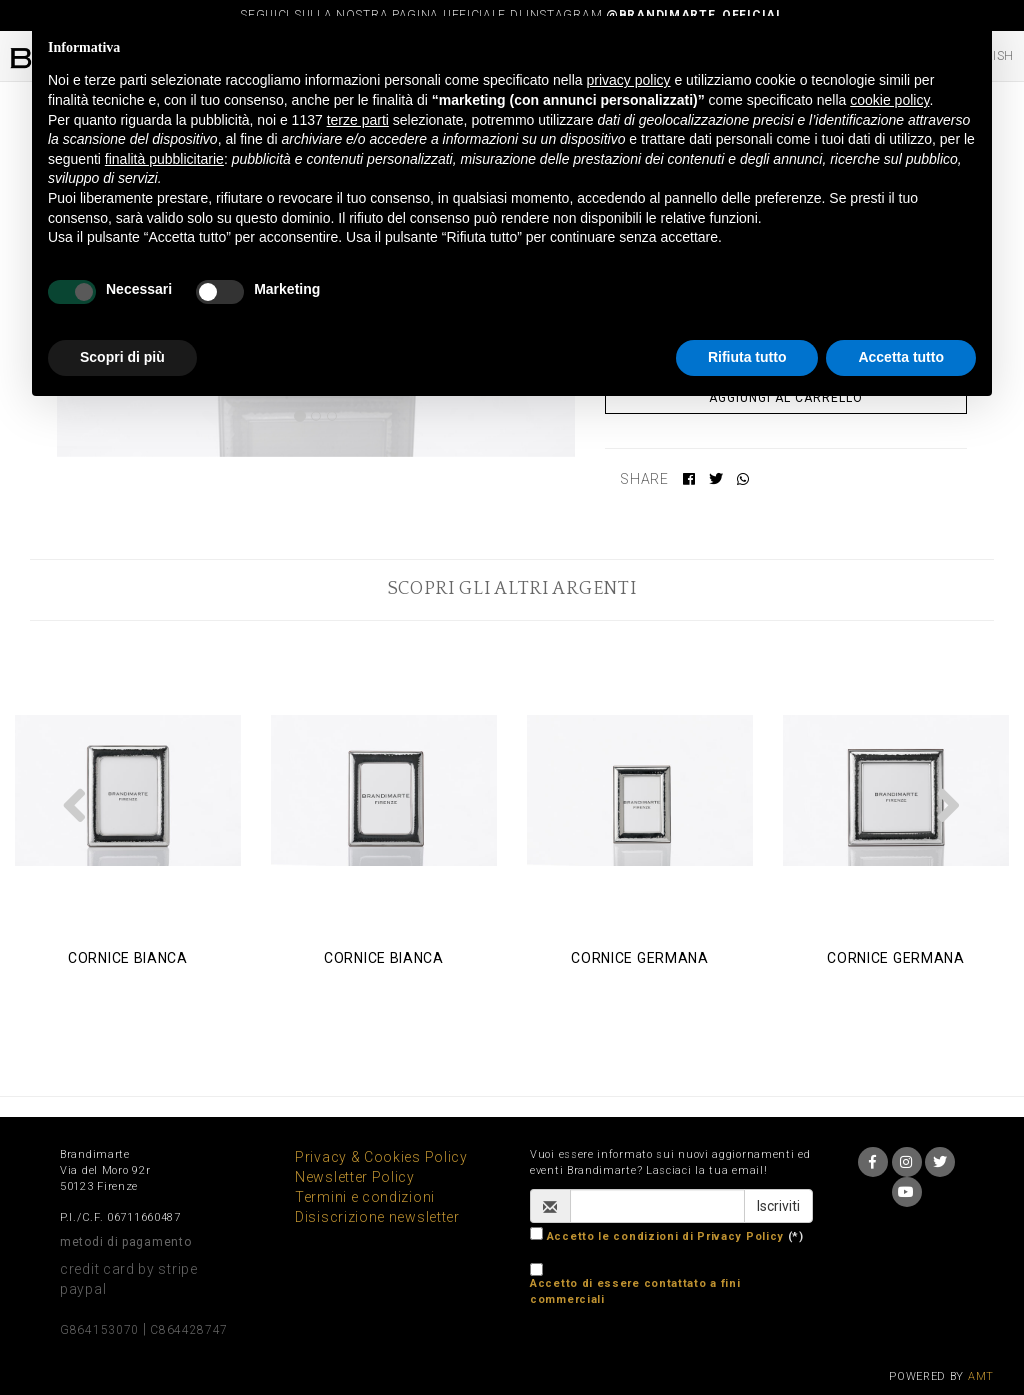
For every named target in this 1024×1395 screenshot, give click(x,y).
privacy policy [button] (629, 80)
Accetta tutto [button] (901, 357)
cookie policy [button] (889, 100)
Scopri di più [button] (122, 357)
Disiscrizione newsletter (377, 1217)
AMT (981, 1376)
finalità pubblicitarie (164, 159)
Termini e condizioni (365, 1197)
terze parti (358, 120)
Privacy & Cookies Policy (381, 1157)
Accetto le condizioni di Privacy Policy (665, 1236)
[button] (75, 805)
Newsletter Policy (355, 1177)
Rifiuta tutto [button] (747, 357)
